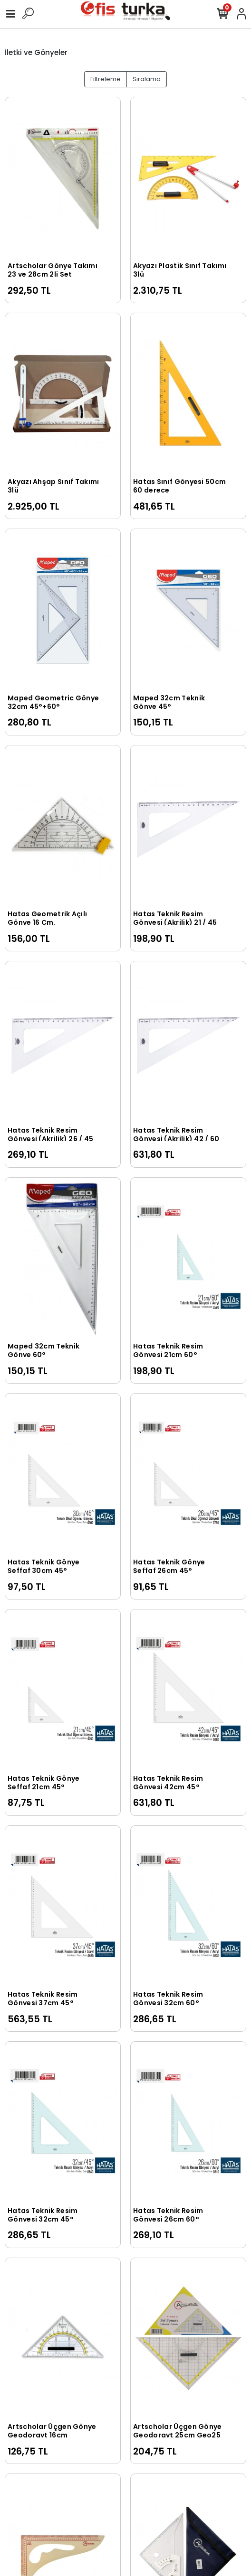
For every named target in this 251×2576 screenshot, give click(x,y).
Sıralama (147, 79)
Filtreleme (105, 79)
